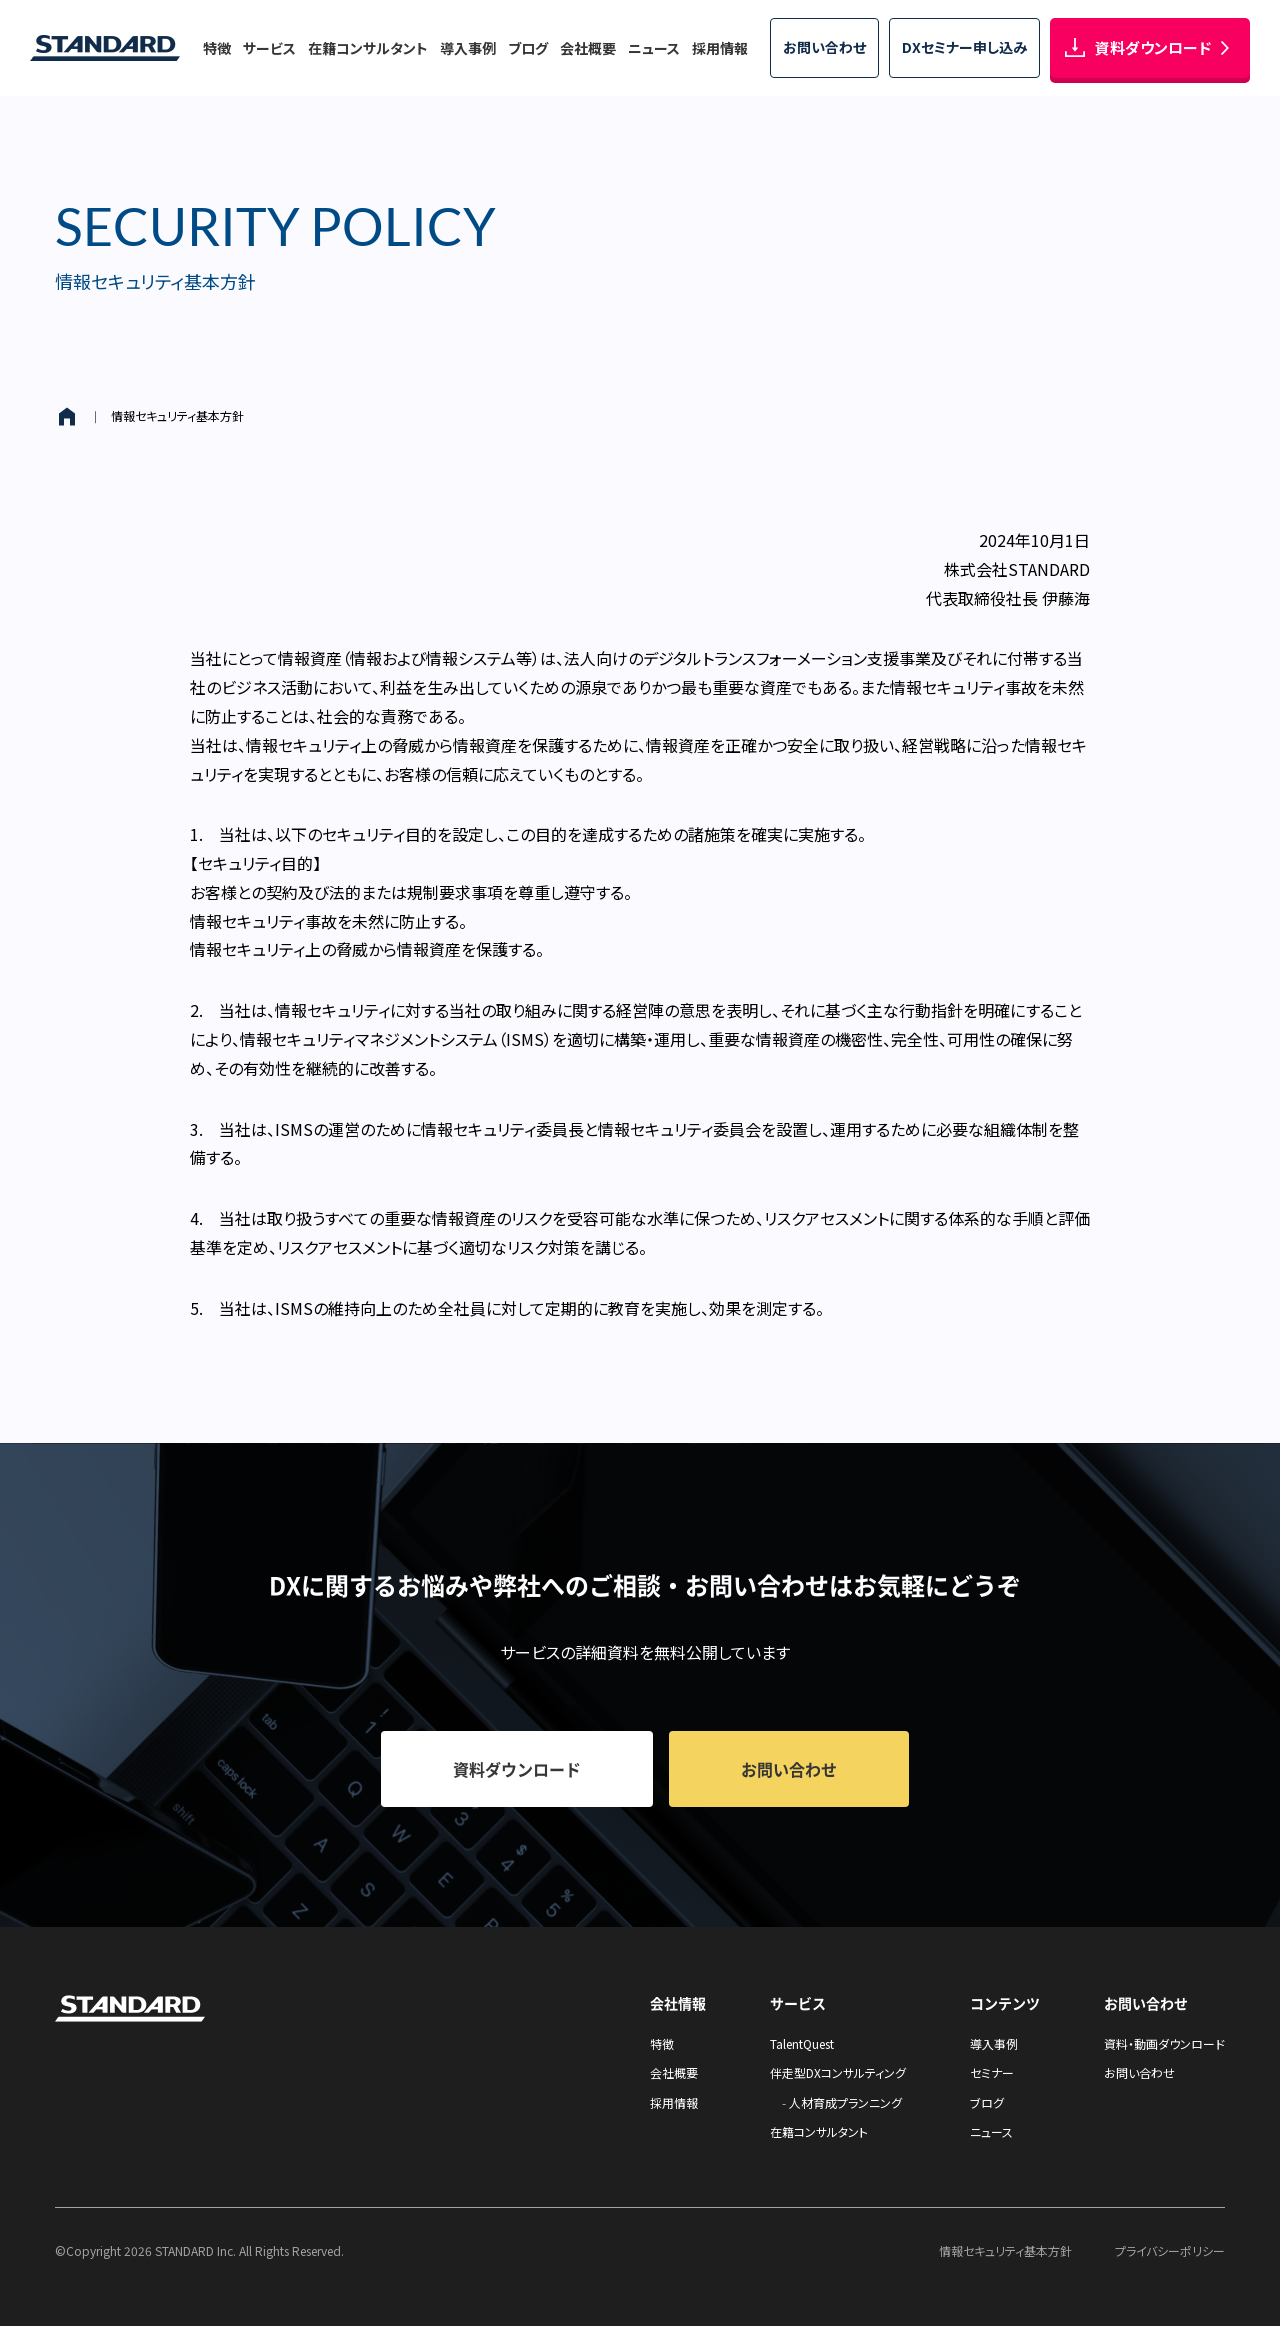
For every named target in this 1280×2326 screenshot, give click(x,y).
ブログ (528, 48)
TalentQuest (802, 2043)
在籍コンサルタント (368, 48)
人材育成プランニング (845, 2102)
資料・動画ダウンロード (1164, 2043)
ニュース (654, 48)
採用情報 (720, 48)
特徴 (217, 48)
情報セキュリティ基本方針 (177, 415)
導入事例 (468, 48)
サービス (269, 48)
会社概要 (588, 48)
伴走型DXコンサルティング (838, 2072)
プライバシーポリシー (1170, 2250)
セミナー (992, 2072)
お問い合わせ (1139, 2072)
